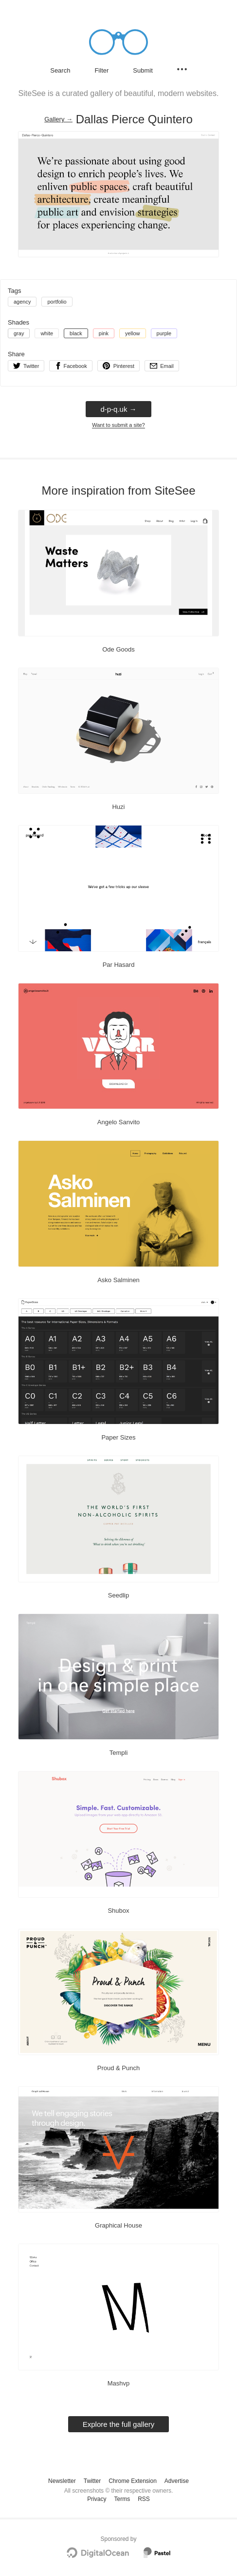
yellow (132, 333)
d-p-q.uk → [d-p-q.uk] (118, 409)
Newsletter (62, 2481)
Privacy (96, 2499)
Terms (122, 2499)
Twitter (92, 2481)
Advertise (176, 2481)
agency (22, 302)
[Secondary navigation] (182, 69)
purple (164, 333)
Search (60, 70)
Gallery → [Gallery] (58, 119)
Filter (101, 70)
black (76, 333)
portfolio (56, 302)
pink (104, 333)
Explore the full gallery (119, 2424)
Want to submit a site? (118, 425)
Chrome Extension (133, 2481)
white (46, 333)
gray (19, 333)
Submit (142, 70)
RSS (144, 2499)
